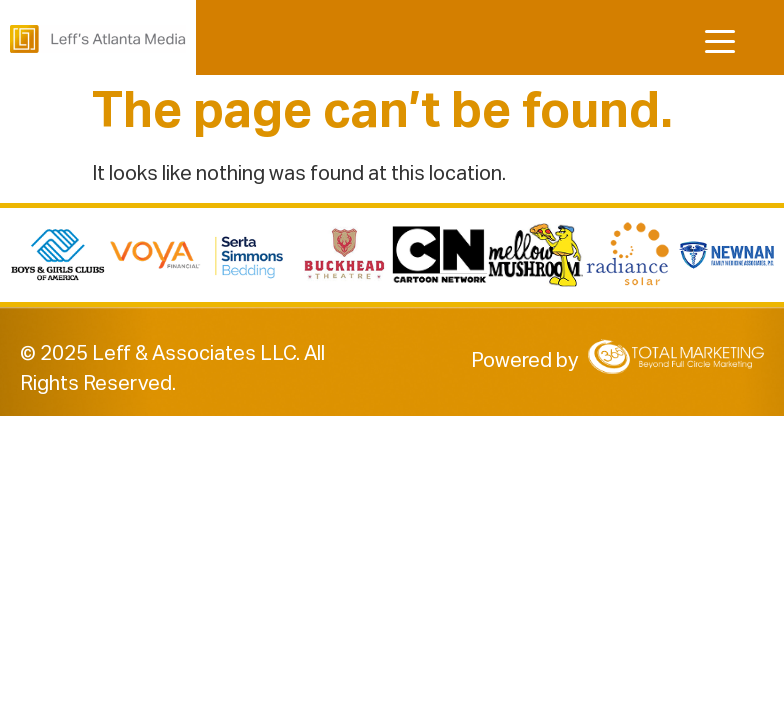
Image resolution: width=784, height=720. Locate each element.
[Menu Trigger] (717, 42)
